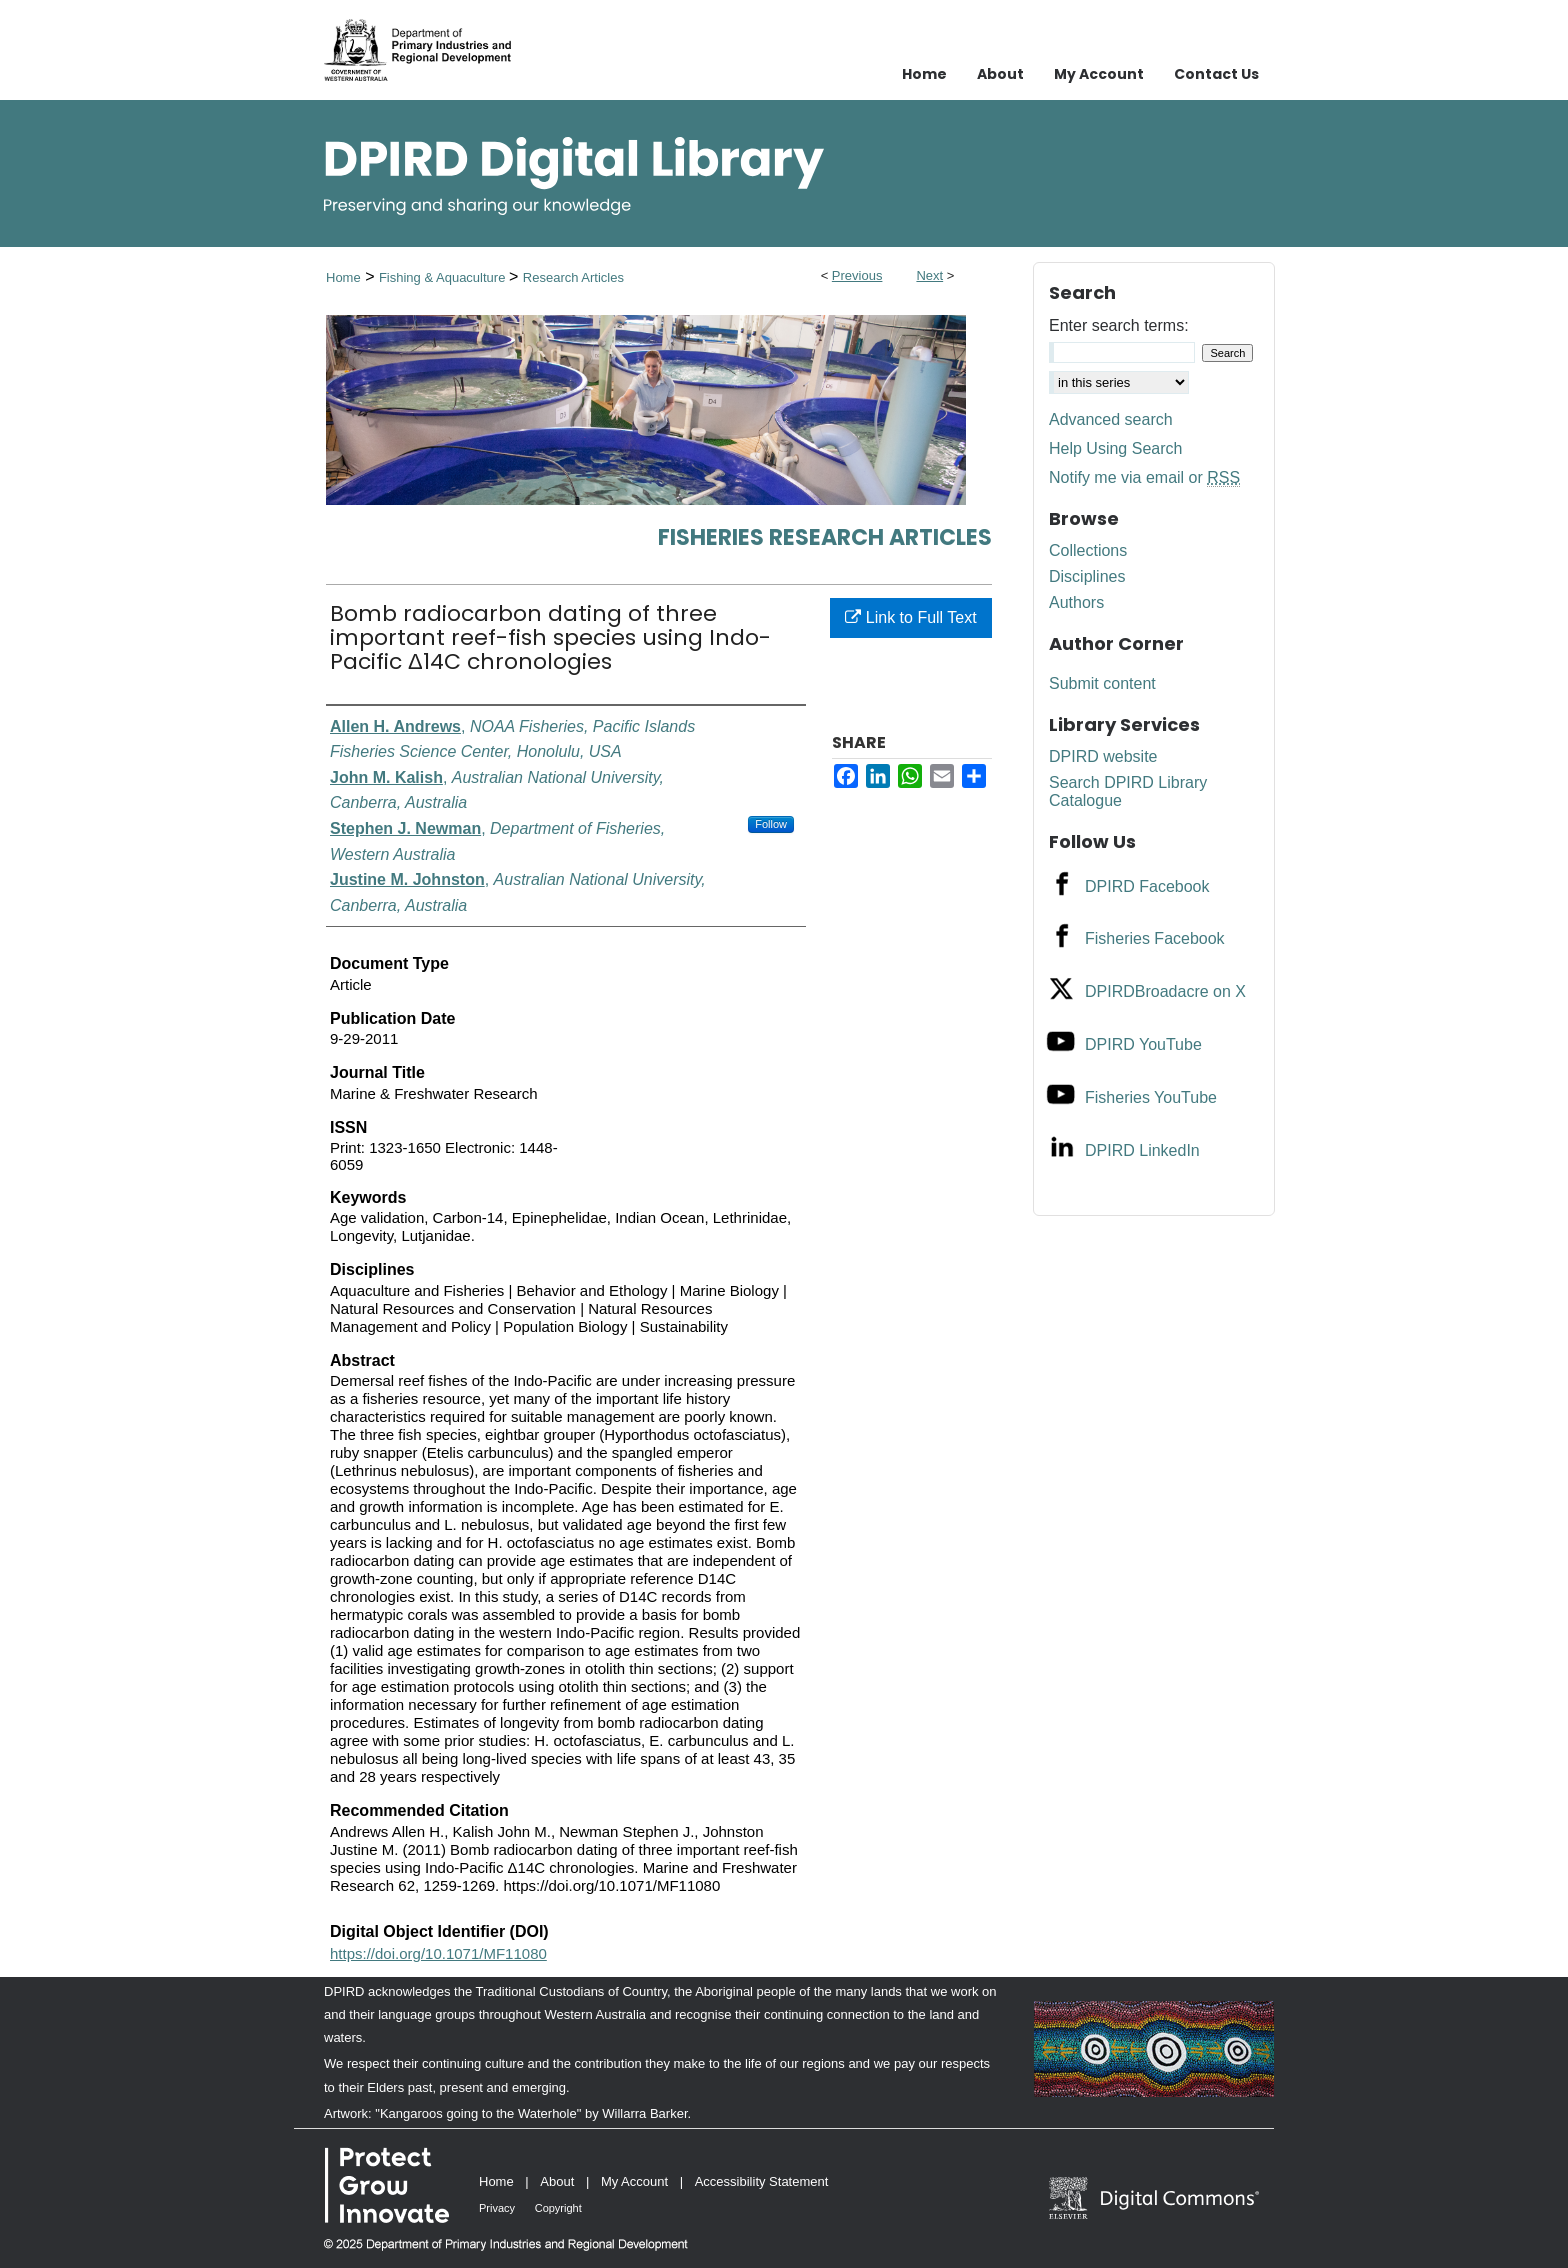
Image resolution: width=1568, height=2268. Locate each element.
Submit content (1102, 683)
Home (343, 277)
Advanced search (1111, 419)
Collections (1088, 550)
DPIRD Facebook (1147, 886)
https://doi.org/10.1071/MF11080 (438, 1953)
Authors (1076, 602)
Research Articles (573, 277)
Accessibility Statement (762, 2181)
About (557, 2181)
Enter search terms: (1119, 325)
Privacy (497, 2208)
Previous (857, 275)
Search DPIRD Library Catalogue (1128, 791)
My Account (634, 2181)
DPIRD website (1103, 756)
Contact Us (1216, 74)
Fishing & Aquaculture (444, 277)
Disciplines (1087, 576)
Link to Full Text (910, 617)
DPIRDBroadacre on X (1165, 991)
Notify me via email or (1144, 478)
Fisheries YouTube (1151, 1097)
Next (929, 275)
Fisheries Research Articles (825, 537)
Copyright (558, 2208)
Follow (771, 824)
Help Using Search (1115, 448)
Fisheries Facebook (1155, 938)
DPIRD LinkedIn (1142, 1150)
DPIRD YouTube (1143, 1044)
